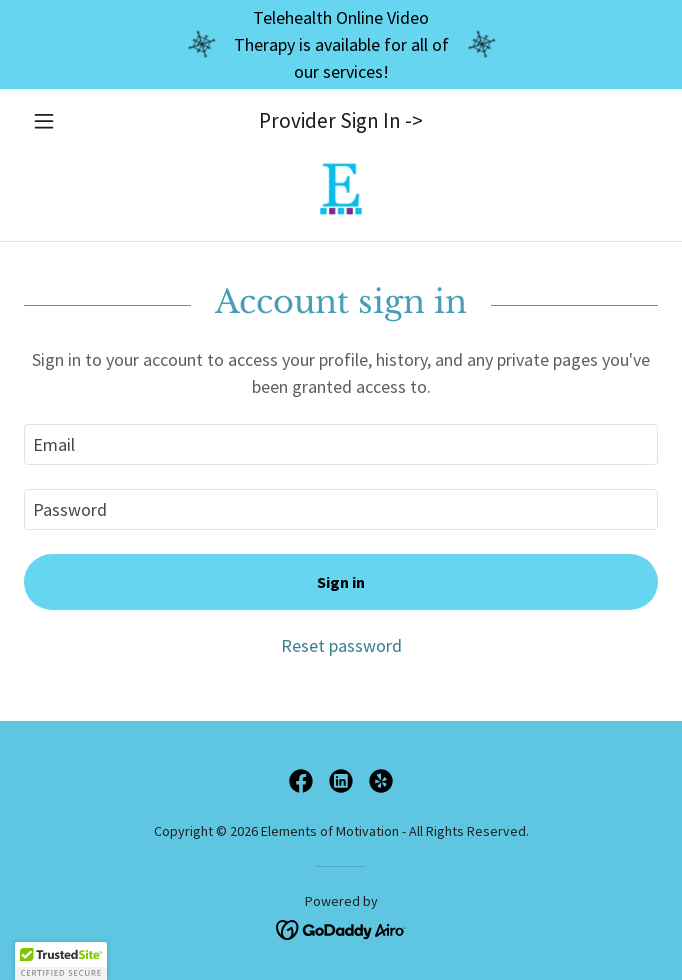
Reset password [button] (341, 645)
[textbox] (341, 444)
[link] (341, 189)
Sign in (341, 582)
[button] (71, 121)
